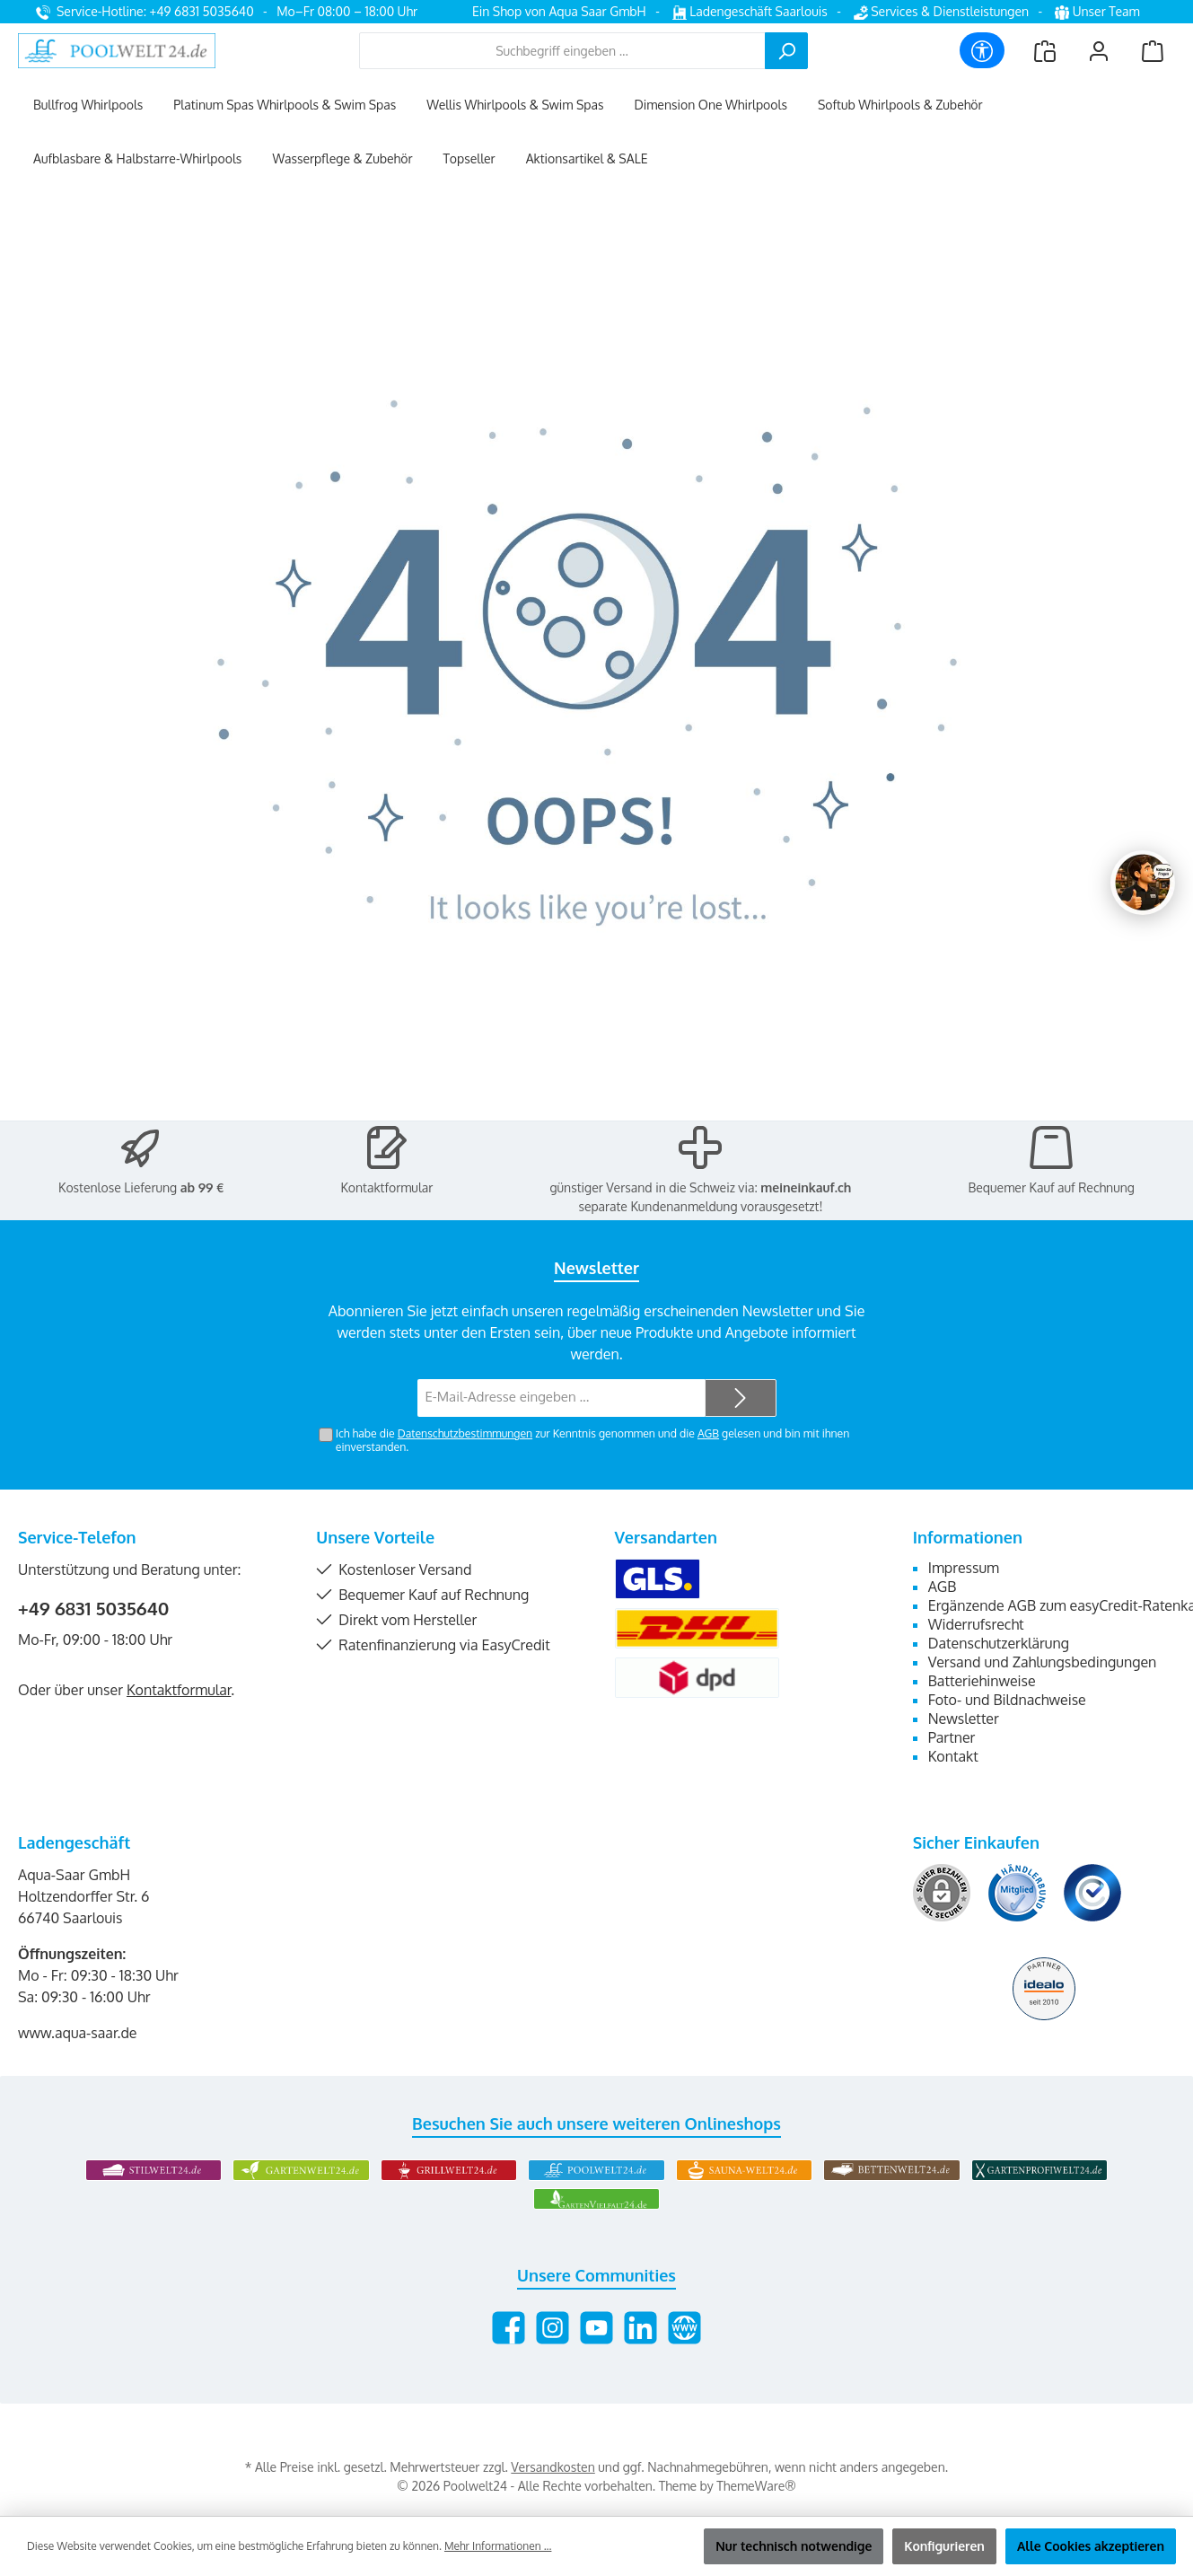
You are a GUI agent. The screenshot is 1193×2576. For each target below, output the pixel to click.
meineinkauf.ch (805, 1187)
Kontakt (953, 1756)
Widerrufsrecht (976, 1624)
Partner (952, 1737)
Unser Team (1099, 11)
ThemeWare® (755, 2485)
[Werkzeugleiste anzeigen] (982, 50)
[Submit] (740, 1398)
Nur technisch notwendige (793, 2546)
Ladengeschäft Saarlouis (750, 11)
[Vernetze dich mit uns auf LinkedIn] (640, 2328)
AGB (708, 1433)
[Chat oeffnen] (1142, 882)
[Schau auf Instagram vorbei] (552, 2328)
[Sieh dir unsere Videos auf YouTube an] (596, 2328)
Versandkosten (552, 2467)
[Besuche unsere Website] (684, 2328)
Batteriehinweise (982, 1681)
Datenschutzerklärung (998, 1643)
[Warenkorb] (1152, 50)
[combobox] (562, 50)
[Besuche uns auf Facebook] (508, 2328)
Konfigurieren (944, 2546)
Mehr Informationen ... (497, 2546)
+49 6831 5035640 (94, 1608)
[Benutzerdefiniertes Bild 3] (1092, 1892)
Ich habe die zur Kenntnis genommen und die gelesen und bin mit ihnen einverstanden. (592, 1440)
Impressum (963, 1568)
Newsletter (963, 1719)
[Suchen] (786, 50)
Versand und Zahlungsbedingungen (1042, 1662)
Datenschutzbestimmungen (465, 1433)
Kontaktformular (386, 1187)
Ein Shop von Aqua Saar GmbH (559, 11)
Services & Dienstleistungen (941, 11)
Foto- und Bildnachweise (1007, 1700)
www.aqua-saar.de (77, 2033)
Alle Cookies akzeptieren (1090, 2546)
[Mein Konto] (1098, 50)
